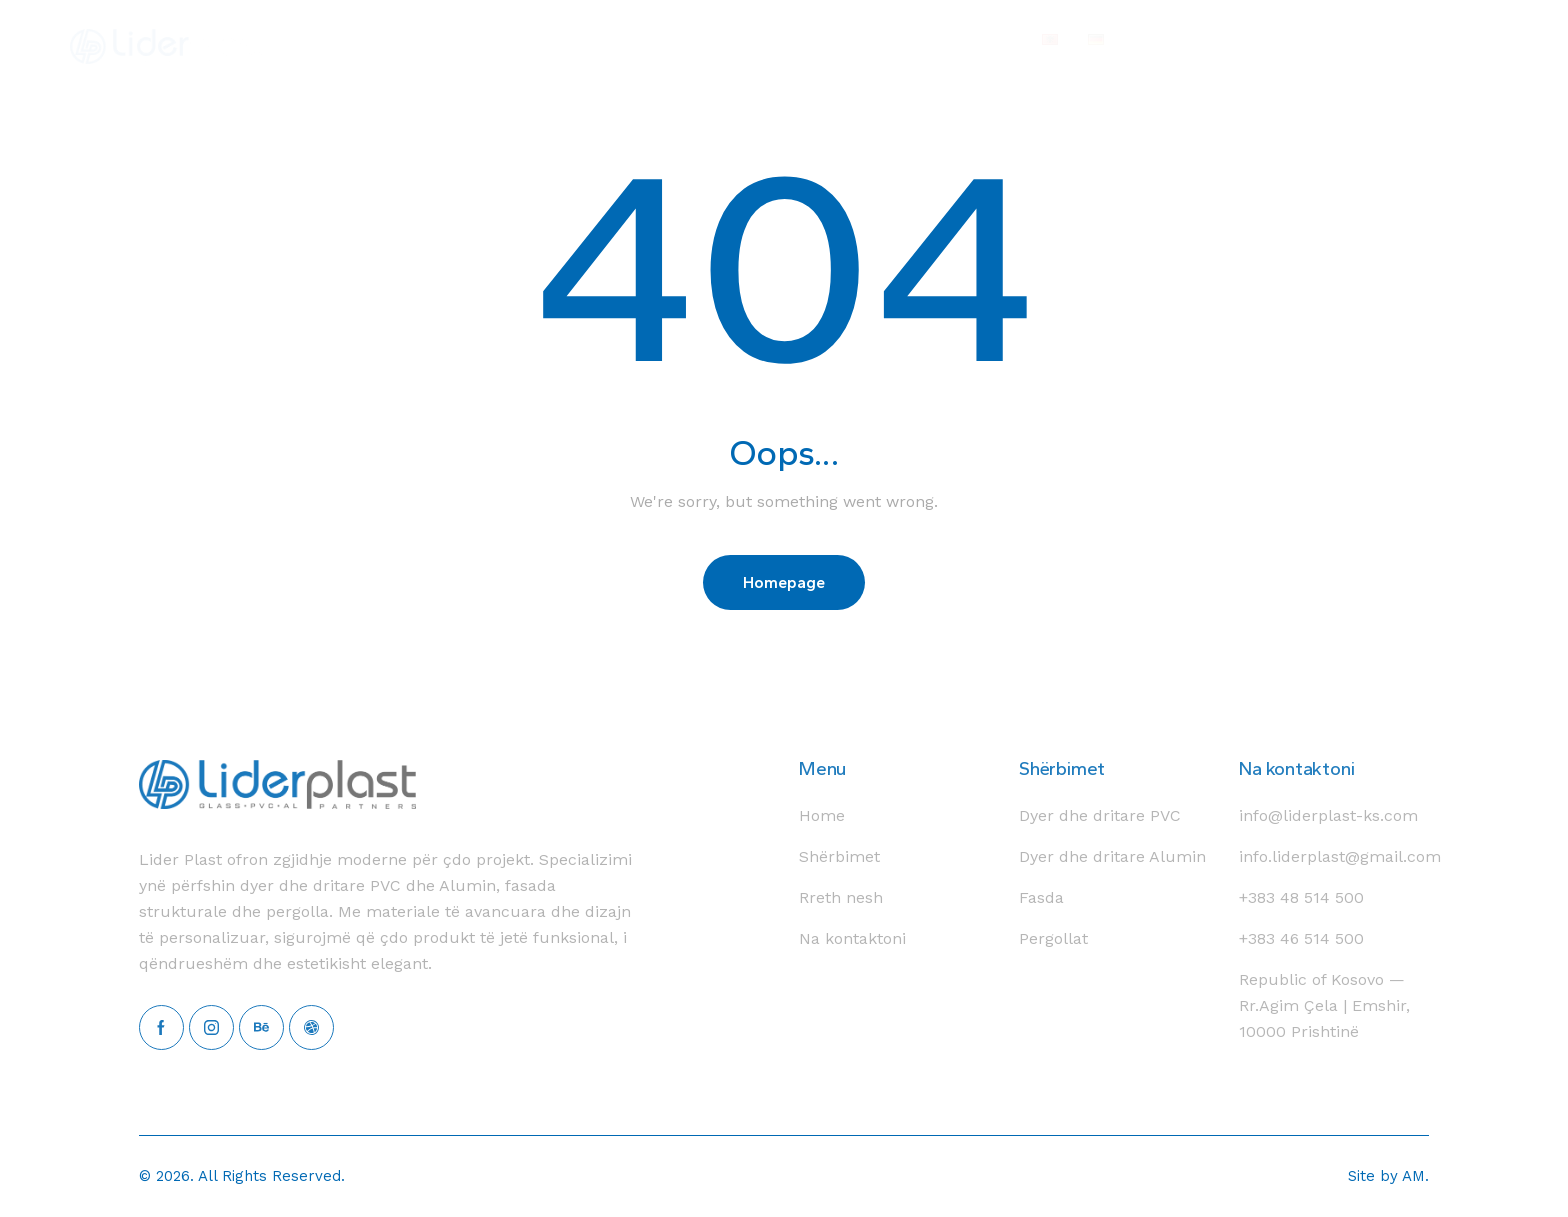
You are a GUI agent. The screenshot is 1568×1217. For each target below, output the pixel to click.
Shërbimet (1062, 768)
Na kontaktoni (1296, 768)
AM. (1415, 1176)
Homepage (784, 582)
